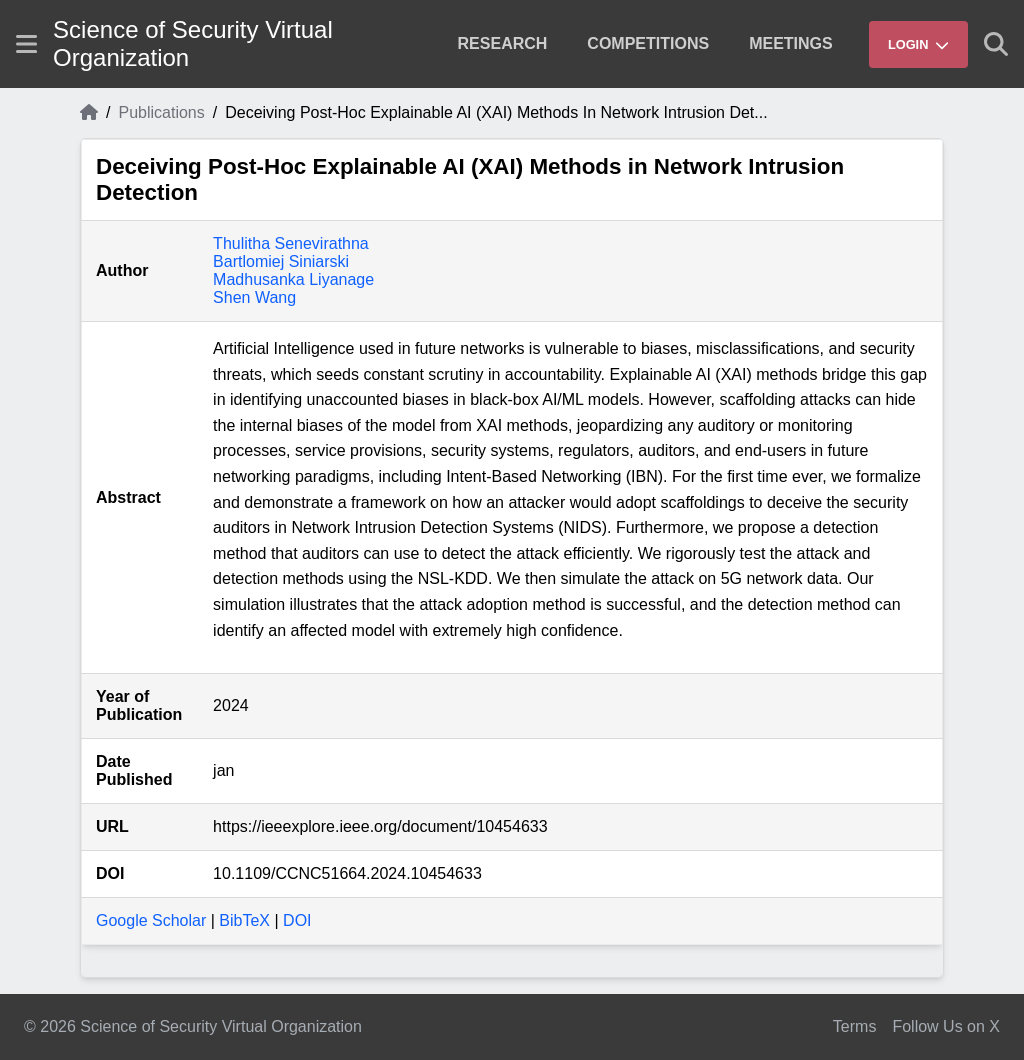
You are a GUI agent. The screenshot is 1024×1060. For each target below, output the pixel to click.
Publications (161, 112)
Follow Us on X (946, 1026)
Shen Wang (254, 297)
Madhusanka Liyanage (293, 279)
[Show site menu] (26, 44)
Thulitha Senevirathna (291, 243)
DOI (297, 920)
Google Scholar (151, 920)
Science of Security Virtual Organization (193, 43)
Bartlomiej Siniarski (281, 261)
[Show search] (996, 44)
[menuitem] (503, 44)
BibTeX (244, 920)
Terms (855, 1026)
